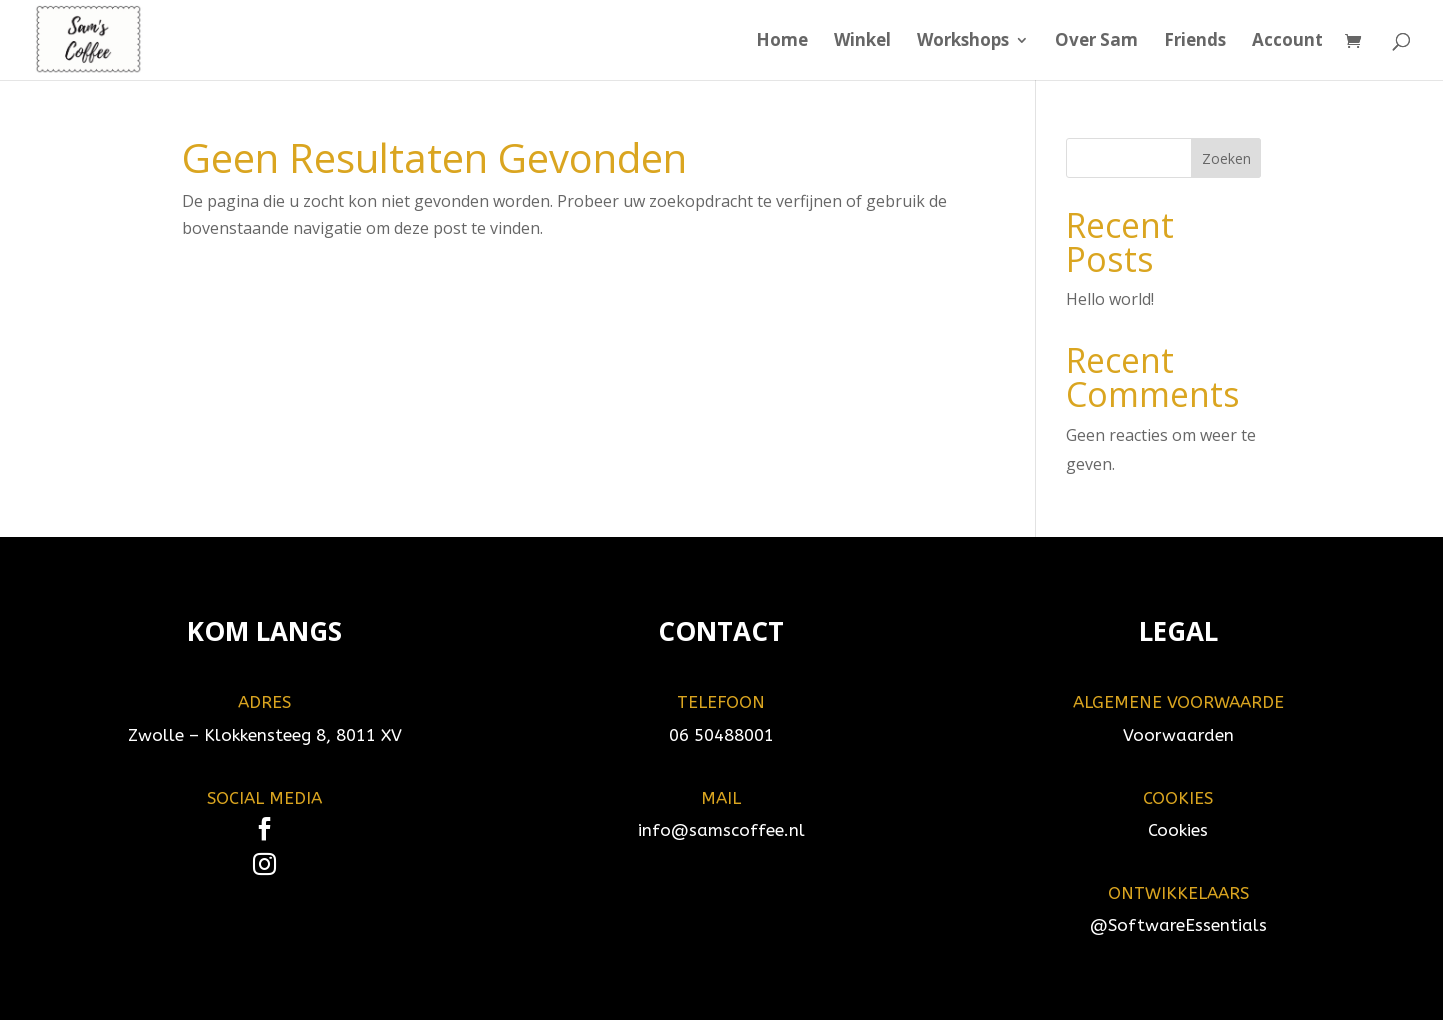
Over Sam (1096, 42)
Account (1287, 42)
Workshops (963, 42)
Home (782, 42)
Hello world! (1110, 299)
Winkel (862, 42)
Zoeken (1226, 158)
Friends (1195, 42)
